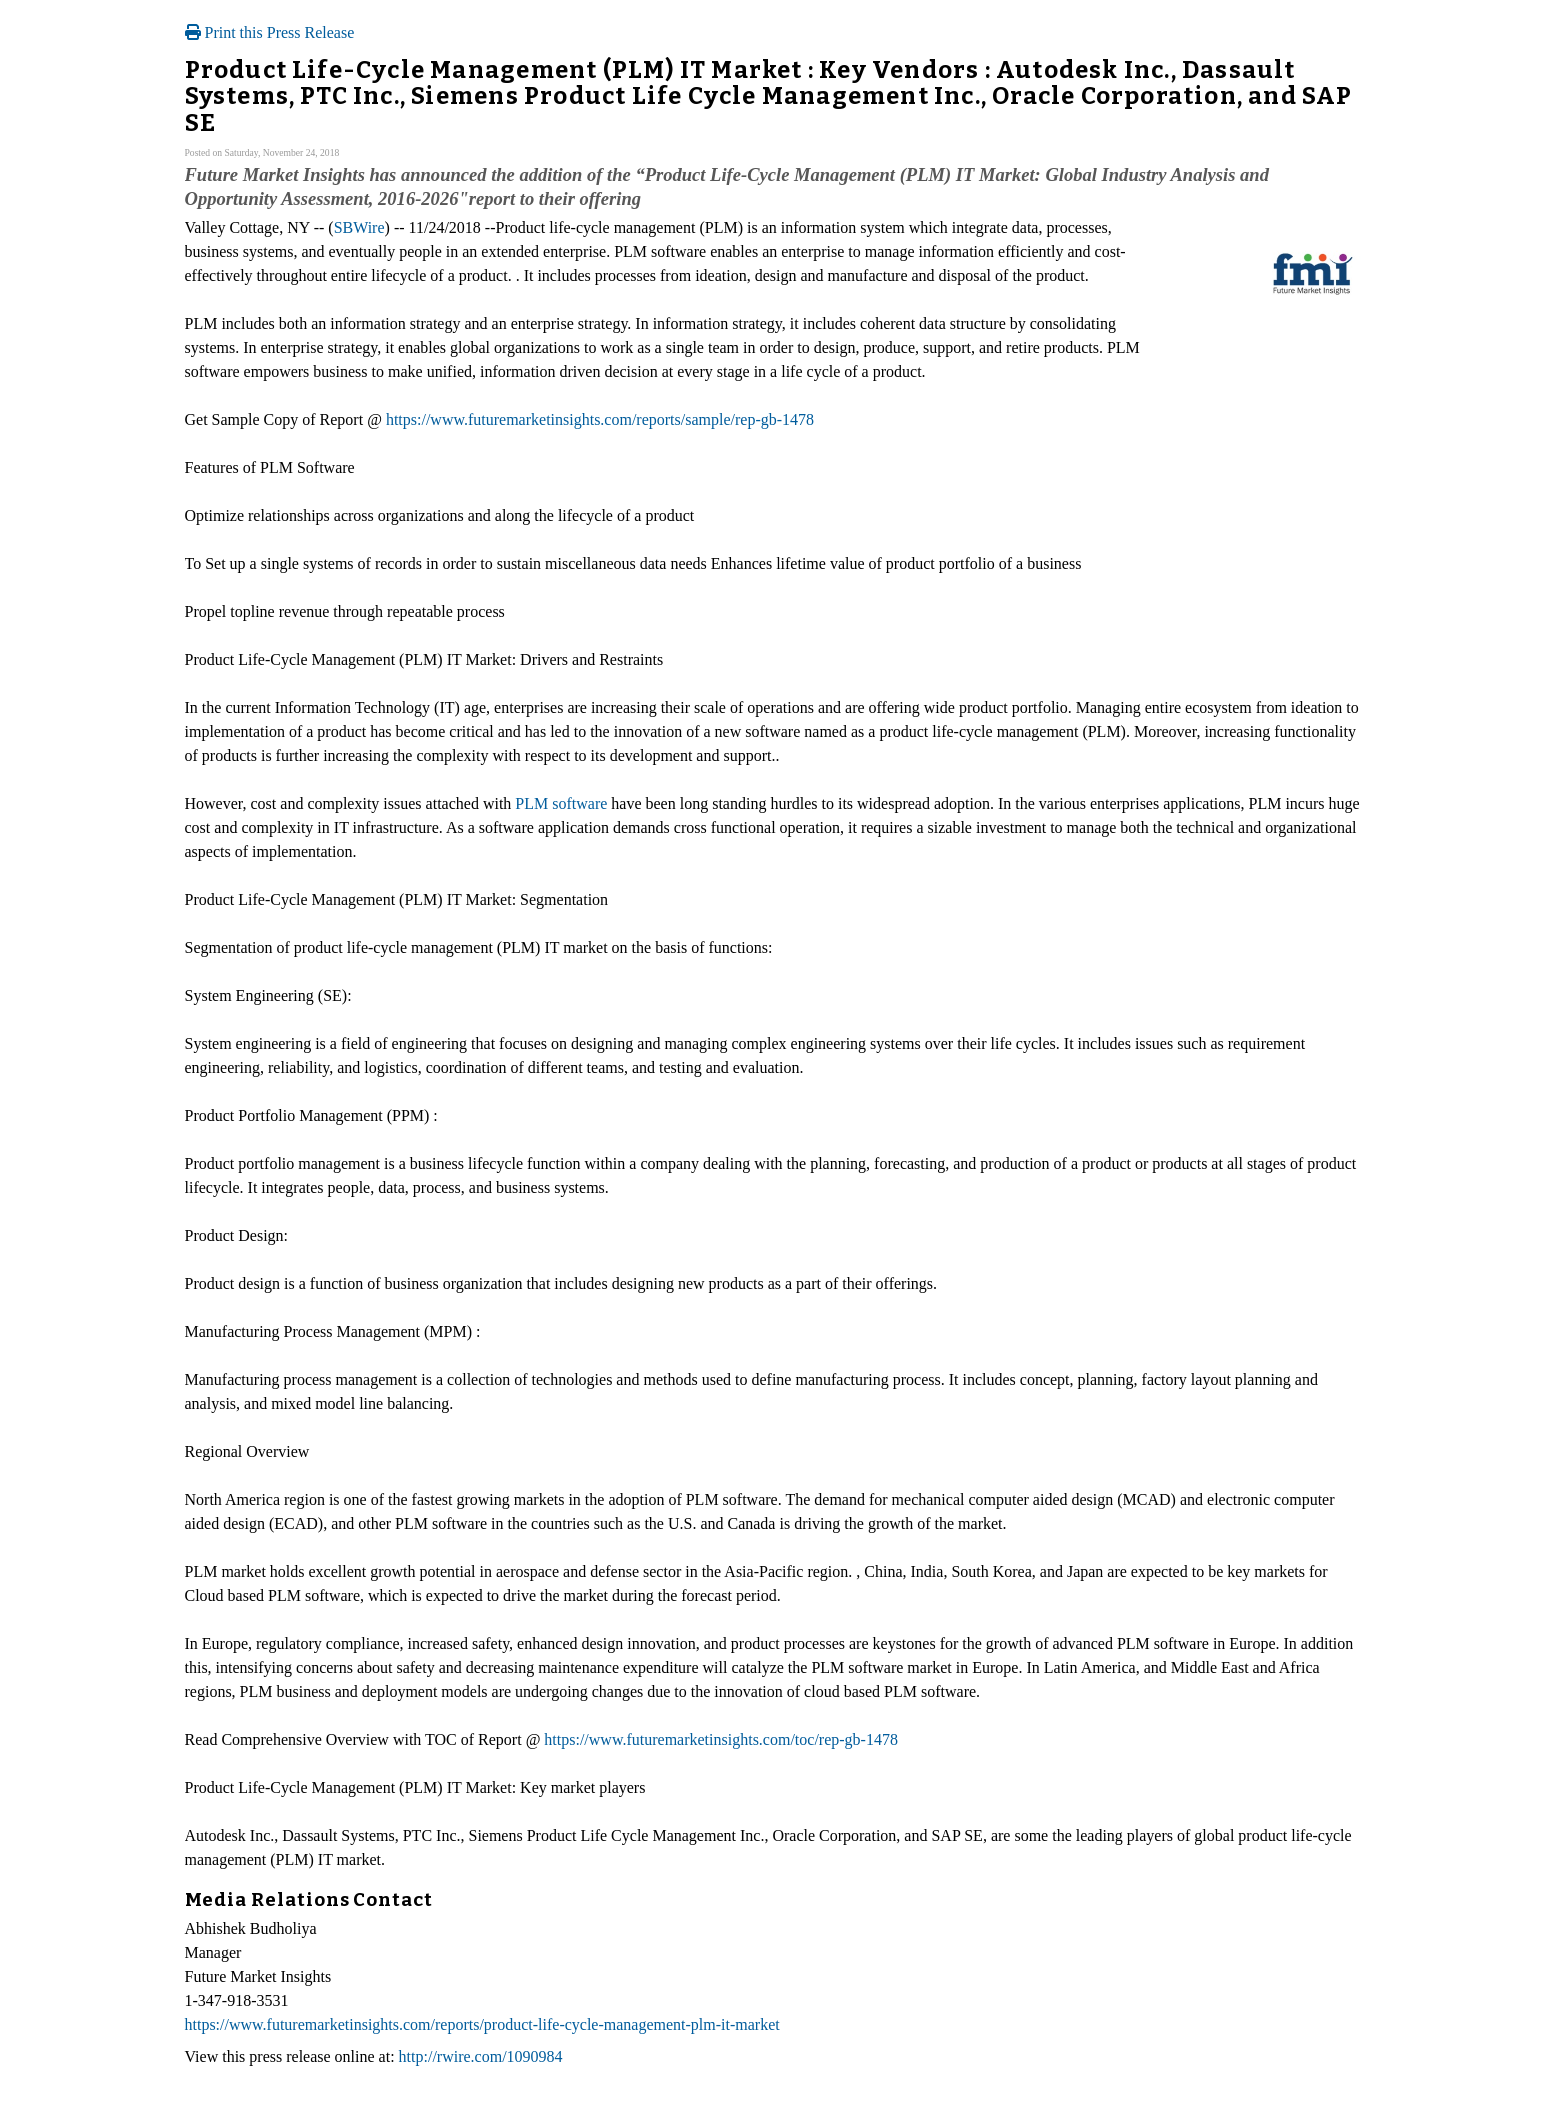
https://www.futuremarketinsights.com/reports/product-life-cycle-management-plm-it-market (482, 2024)
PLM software (561, 803)
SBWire (359, 227)
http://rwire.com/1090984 (481, 2056)
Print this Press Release (270, 32)
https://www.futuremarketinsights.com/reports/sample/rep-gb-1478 (600, 419)
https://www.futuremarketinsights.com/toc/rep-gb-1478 (721, 1739)
